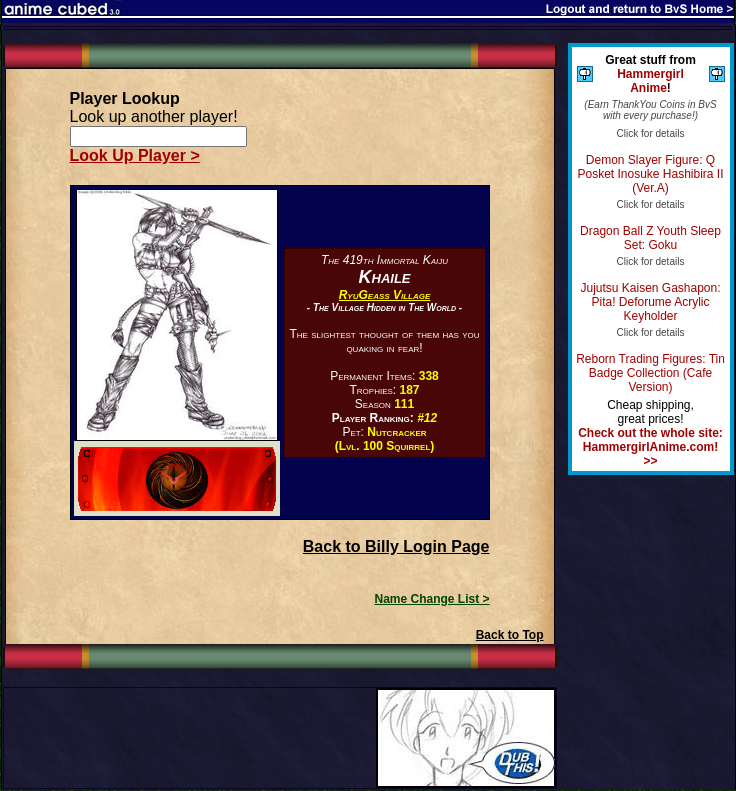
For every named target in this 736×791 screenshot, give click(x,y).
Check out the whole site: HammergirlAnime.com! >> (650, 447)
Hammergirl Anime (650, 81)
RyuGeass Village (385, 295)
